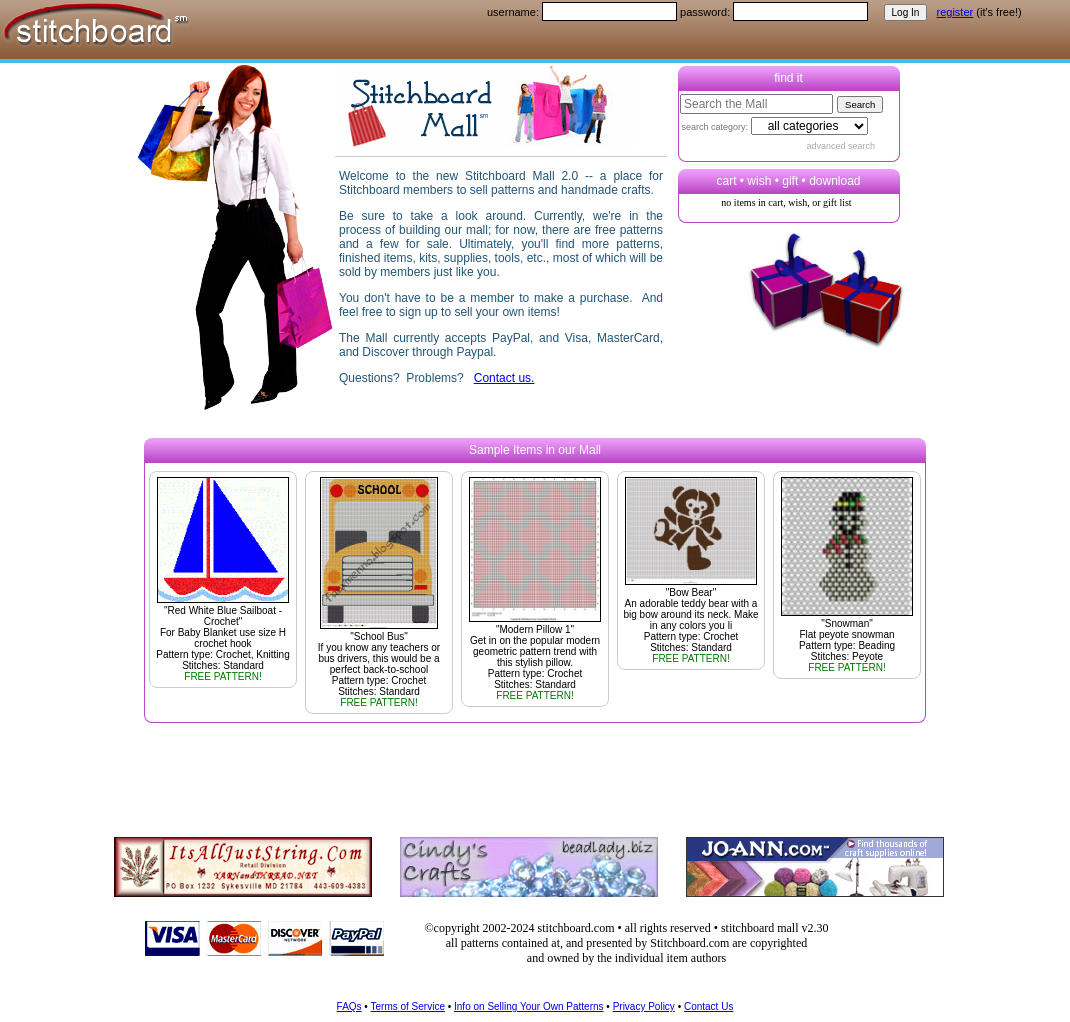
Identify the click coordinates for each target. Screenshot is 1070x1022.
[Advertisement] (529, 768)
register (955, 12)
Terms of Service (407, 1006)
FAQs (349, 1006)
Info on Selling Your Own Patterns (529, 1006)
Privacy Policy (644, 1006)
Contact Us (708, 1006)
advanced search (841, 146)
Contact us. (504, 378)
